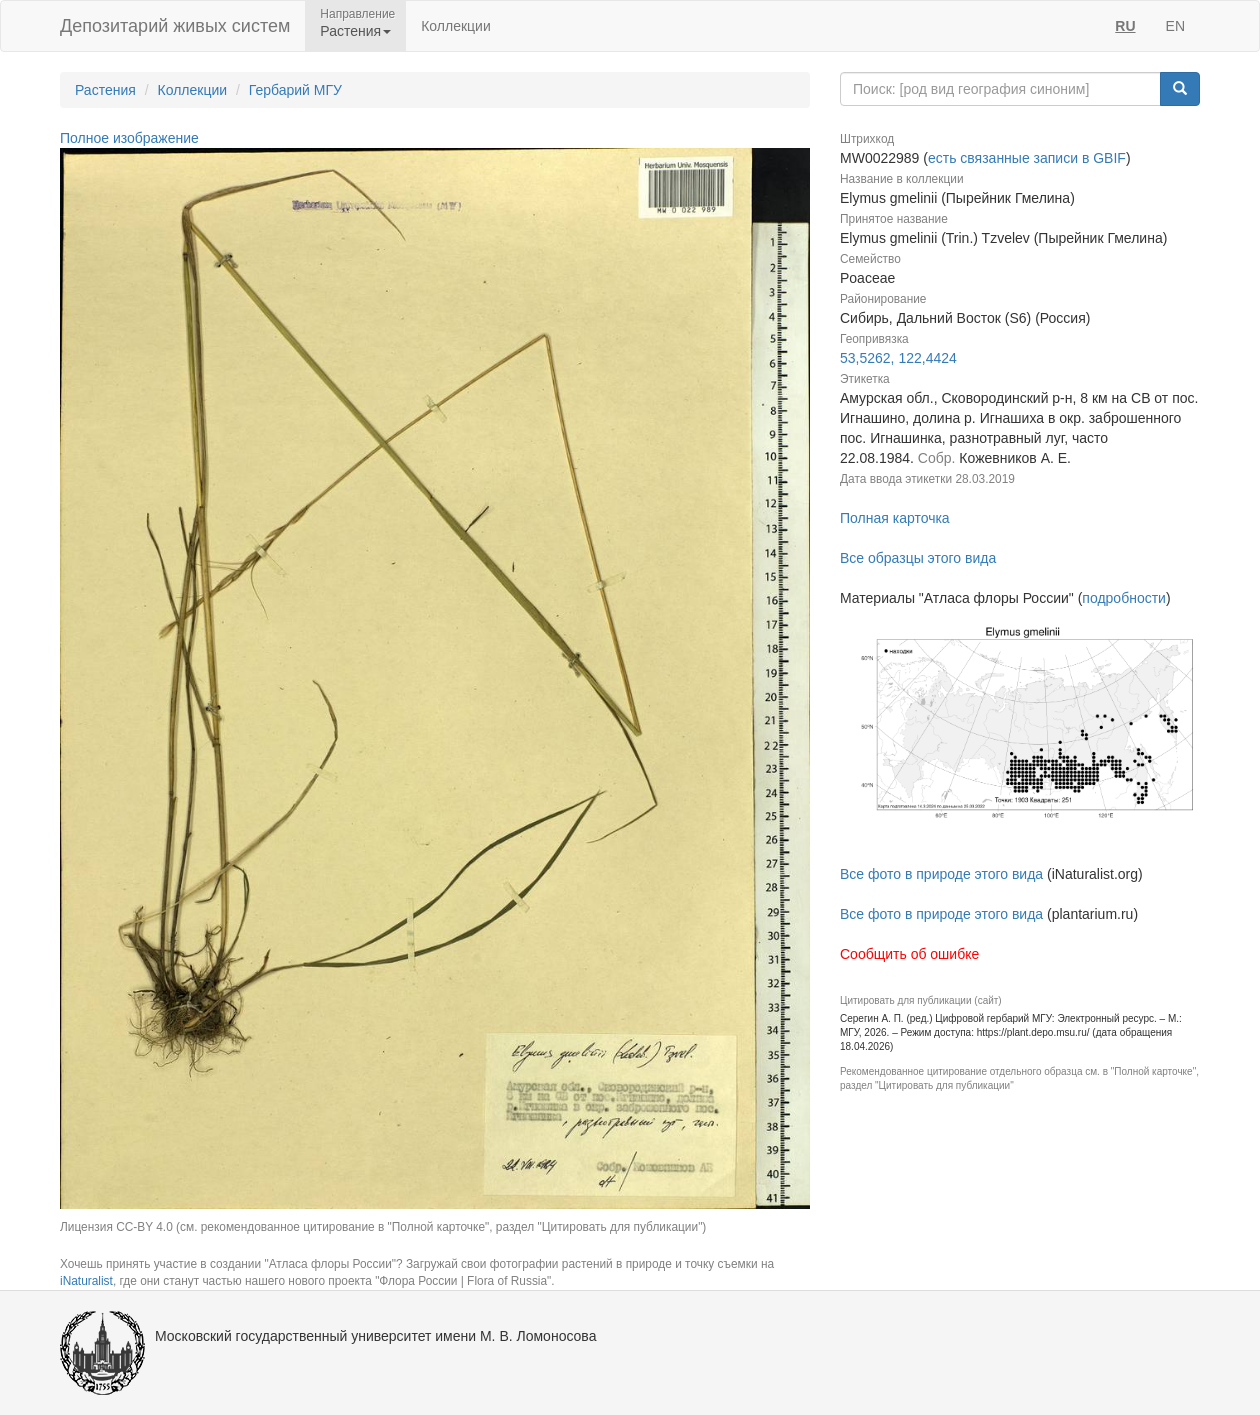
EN (1175, 26)
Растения (105, 90)
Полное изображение (129, 138)
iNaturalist (86, 1281)
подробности (1124, 598)
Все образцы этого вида (918, 558)
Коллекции (456, 26)
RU (1125, 26)
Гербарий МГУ (295, 90)
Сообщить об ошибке (909, 954)
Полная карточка (895, 518)
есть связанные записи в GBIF (1027, 158)
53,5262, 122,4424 (898, 358)
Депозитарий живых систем (175, 26)
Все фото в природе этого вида (941, 874)
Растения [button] (355, 31)
